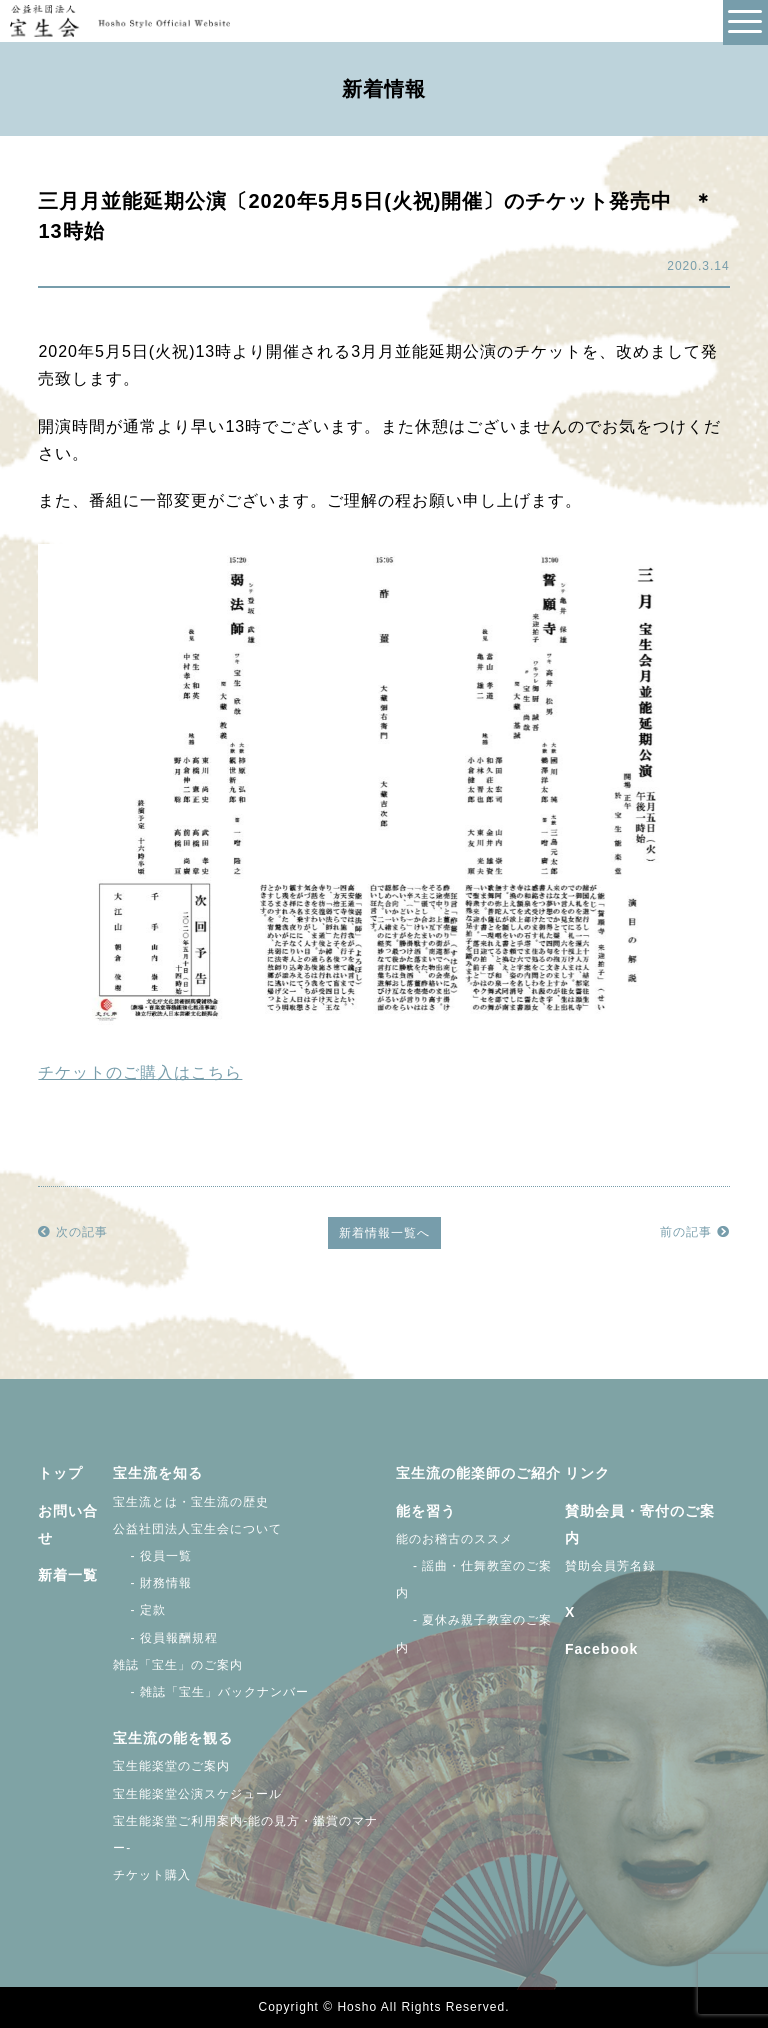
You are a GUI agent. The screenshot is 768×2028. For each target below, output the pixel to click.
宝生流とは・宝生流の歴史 (191, 1502)
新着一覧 (68, 1575)
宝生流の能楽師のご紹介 (478, 1473)
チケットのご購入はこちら (140, 1072)
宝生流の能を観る (173, 1738)
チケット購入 (152, 1875)
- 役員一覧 (152, 1556)
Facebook (601, 1649)
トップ (60, 1473)
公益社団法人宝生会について (197, 1529)
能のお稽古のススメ (454, 1539)
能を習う (426, 1511)
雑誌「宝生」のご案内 (178, 1665)
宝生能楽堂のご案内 (171, 1766)
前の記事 (694, 1232)
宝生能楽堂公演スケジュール (197, 1794)
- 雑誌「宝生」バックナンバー (211, 1692)
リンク (587, 1473)
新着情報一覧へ (384, 1233)
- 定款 (139, 1610)
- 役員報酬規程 (165, 1638)
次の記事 (72, 1232)
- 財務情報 (152, 1583)
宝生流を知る (158, 1473)
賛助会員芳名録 (610, 1566)
